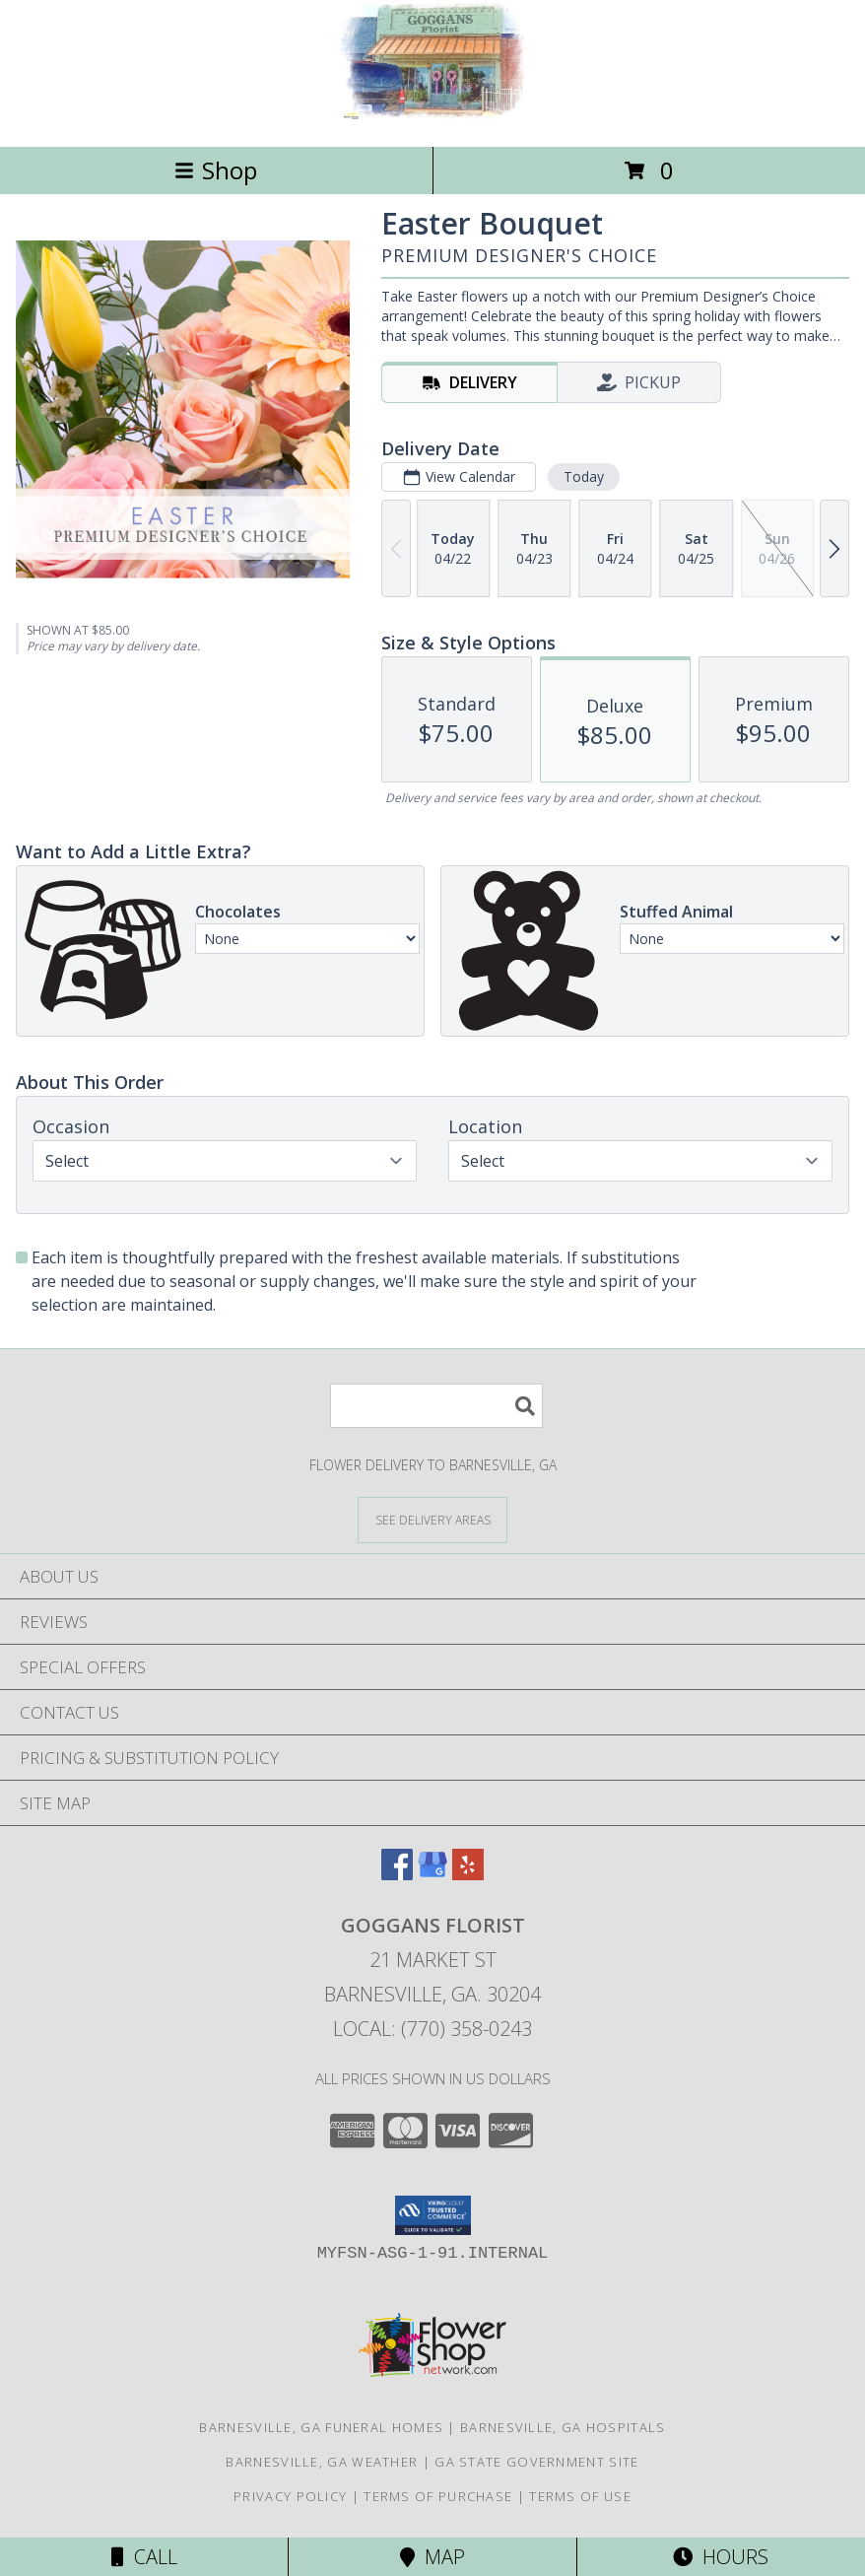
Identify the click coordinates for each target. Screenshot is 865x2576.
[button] (433, 2215)
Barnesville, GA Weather (322, 2462)
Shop (215, 170)
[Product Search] (436, 1406)
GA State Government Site (536, 2462)
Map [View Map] (432, 2556)
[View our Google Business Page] (432, 1874)
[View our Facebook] (397, 1874)
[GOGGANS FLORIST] (432, 117)
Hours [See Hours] (720, 2556)
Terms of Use (580, 2496)
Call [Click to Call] (144, 2556)
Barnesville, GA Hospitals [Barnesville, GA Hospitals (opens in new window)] (563, 2427)
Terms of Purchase (438, 2496)
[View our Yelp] (468, 1874)
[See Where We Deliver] (432, 1519)
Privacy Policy (290, 2496)
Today (584, 476)
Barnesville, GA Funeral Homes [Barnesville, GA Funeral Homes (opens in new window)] (321, 2427)
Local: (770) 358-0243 (432, 2028)
